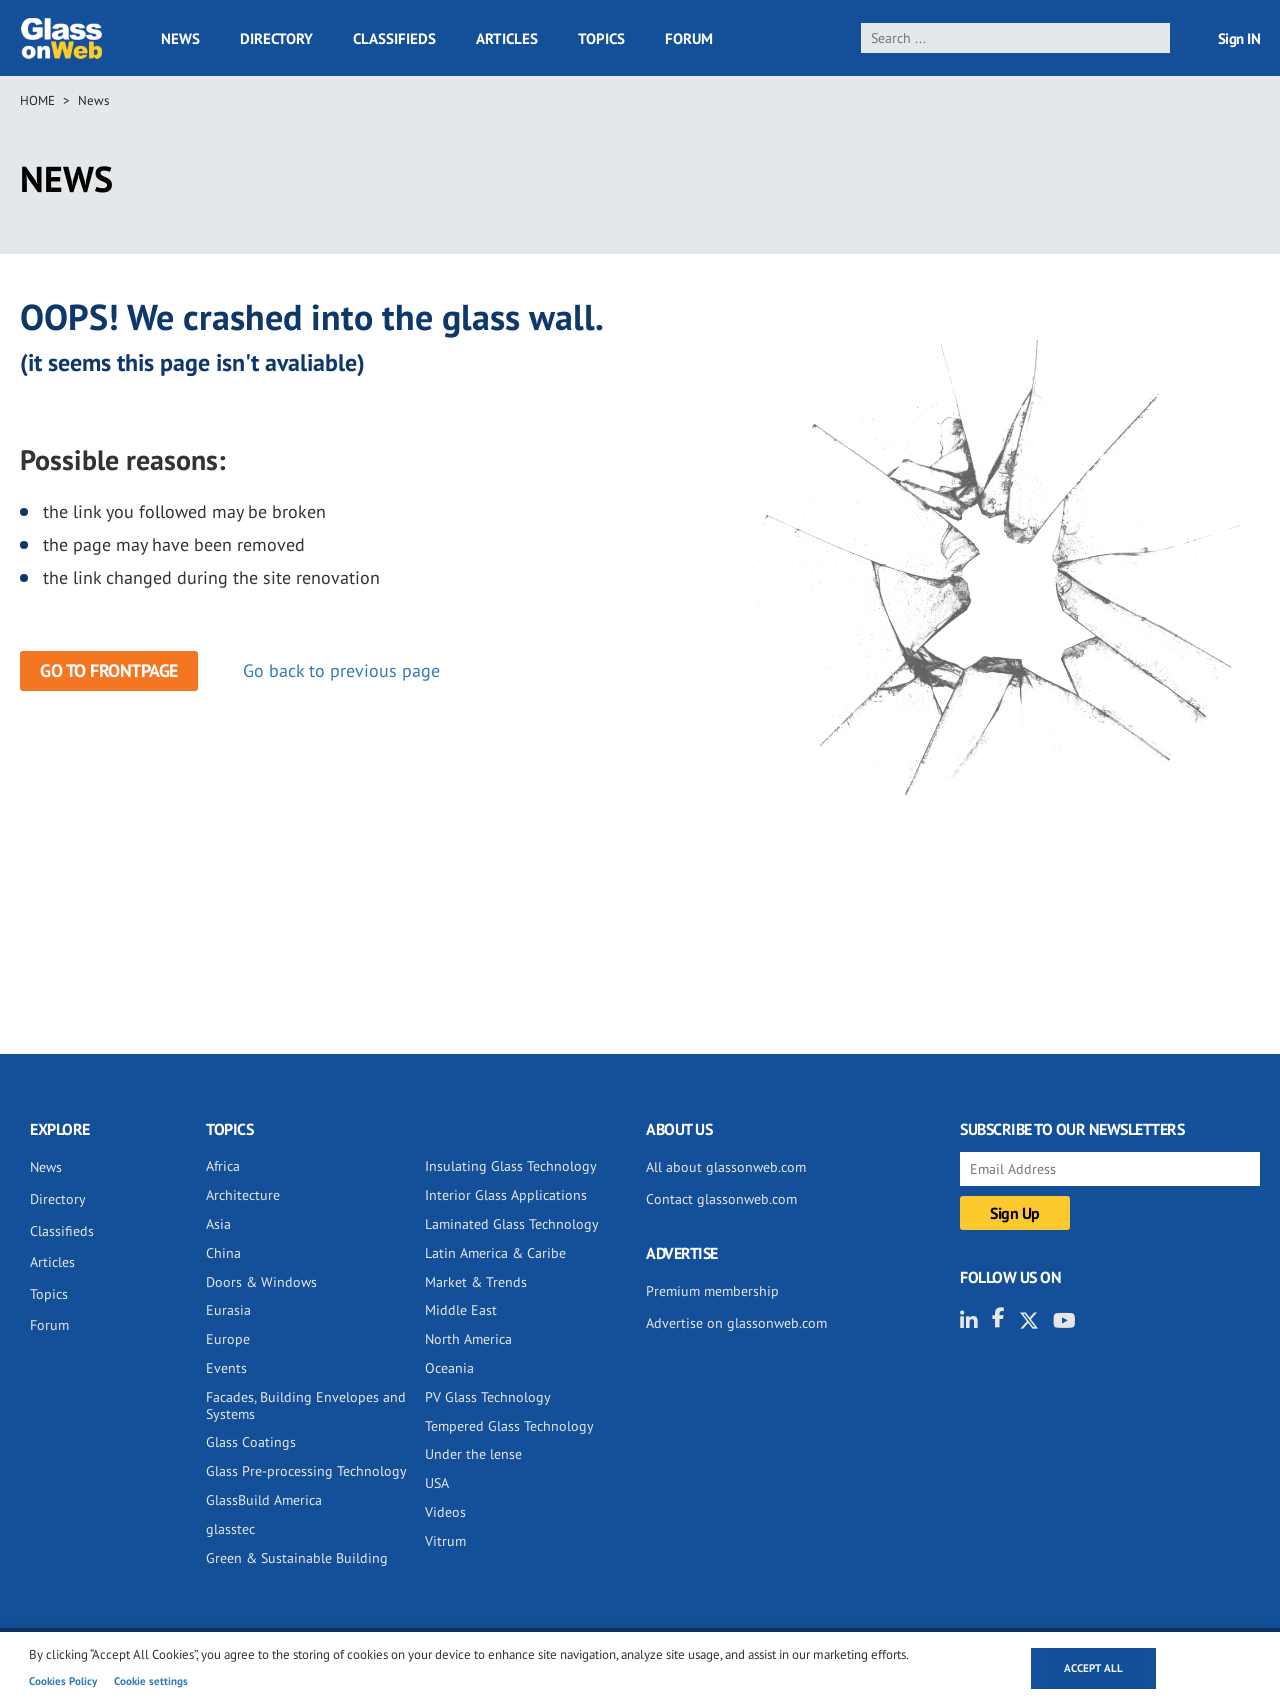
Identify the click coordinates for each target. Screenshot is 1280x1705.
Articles (507, 38)
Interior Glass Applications (506, 1195)
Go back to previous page (341, 670)
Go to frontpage (109, 670)
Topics (601, 38)
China (223, 1253)
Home (37, 100)
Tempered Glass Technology (509, 1426)
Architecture (243, 1195)
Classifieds (394, 38)
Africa (223, 1166)
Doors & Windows (261, 1282)
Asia (218, 1224)
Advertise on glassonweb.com (736, 1323)
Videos (445, 1512)
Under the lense (473, 1454)
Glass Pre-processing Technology (306, 1471)
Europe (228, 1339)
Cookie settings (151, 1681)
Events (226, 1368)
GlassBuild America (264, 1500)
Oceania (449, 1368)
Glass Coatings (251, 1442)
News (180, 38)
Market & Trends (476, 1282)
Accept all (1093, 1668)
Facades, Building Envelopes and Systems (306, 1405)
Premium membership (712, 1291)
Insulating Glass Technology (511, 1166)
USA (437, 1483)
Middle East (461, 1310)
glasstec (230, 1529)
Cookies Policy (63, 1681)
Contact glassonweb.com (721, 1199)
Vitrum (445, 1541)
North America (468, 1339)
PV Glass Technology (488, 1397)
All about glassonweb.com (726, 1167)
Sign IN (1239, 38)
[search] (1015, 38)
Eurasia (228, 1310)
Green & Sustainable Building (297, 1558)
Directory (276, 38)
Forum (689, 38)
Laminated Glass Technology (512, 1224)
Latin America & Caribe (495, 1253)
